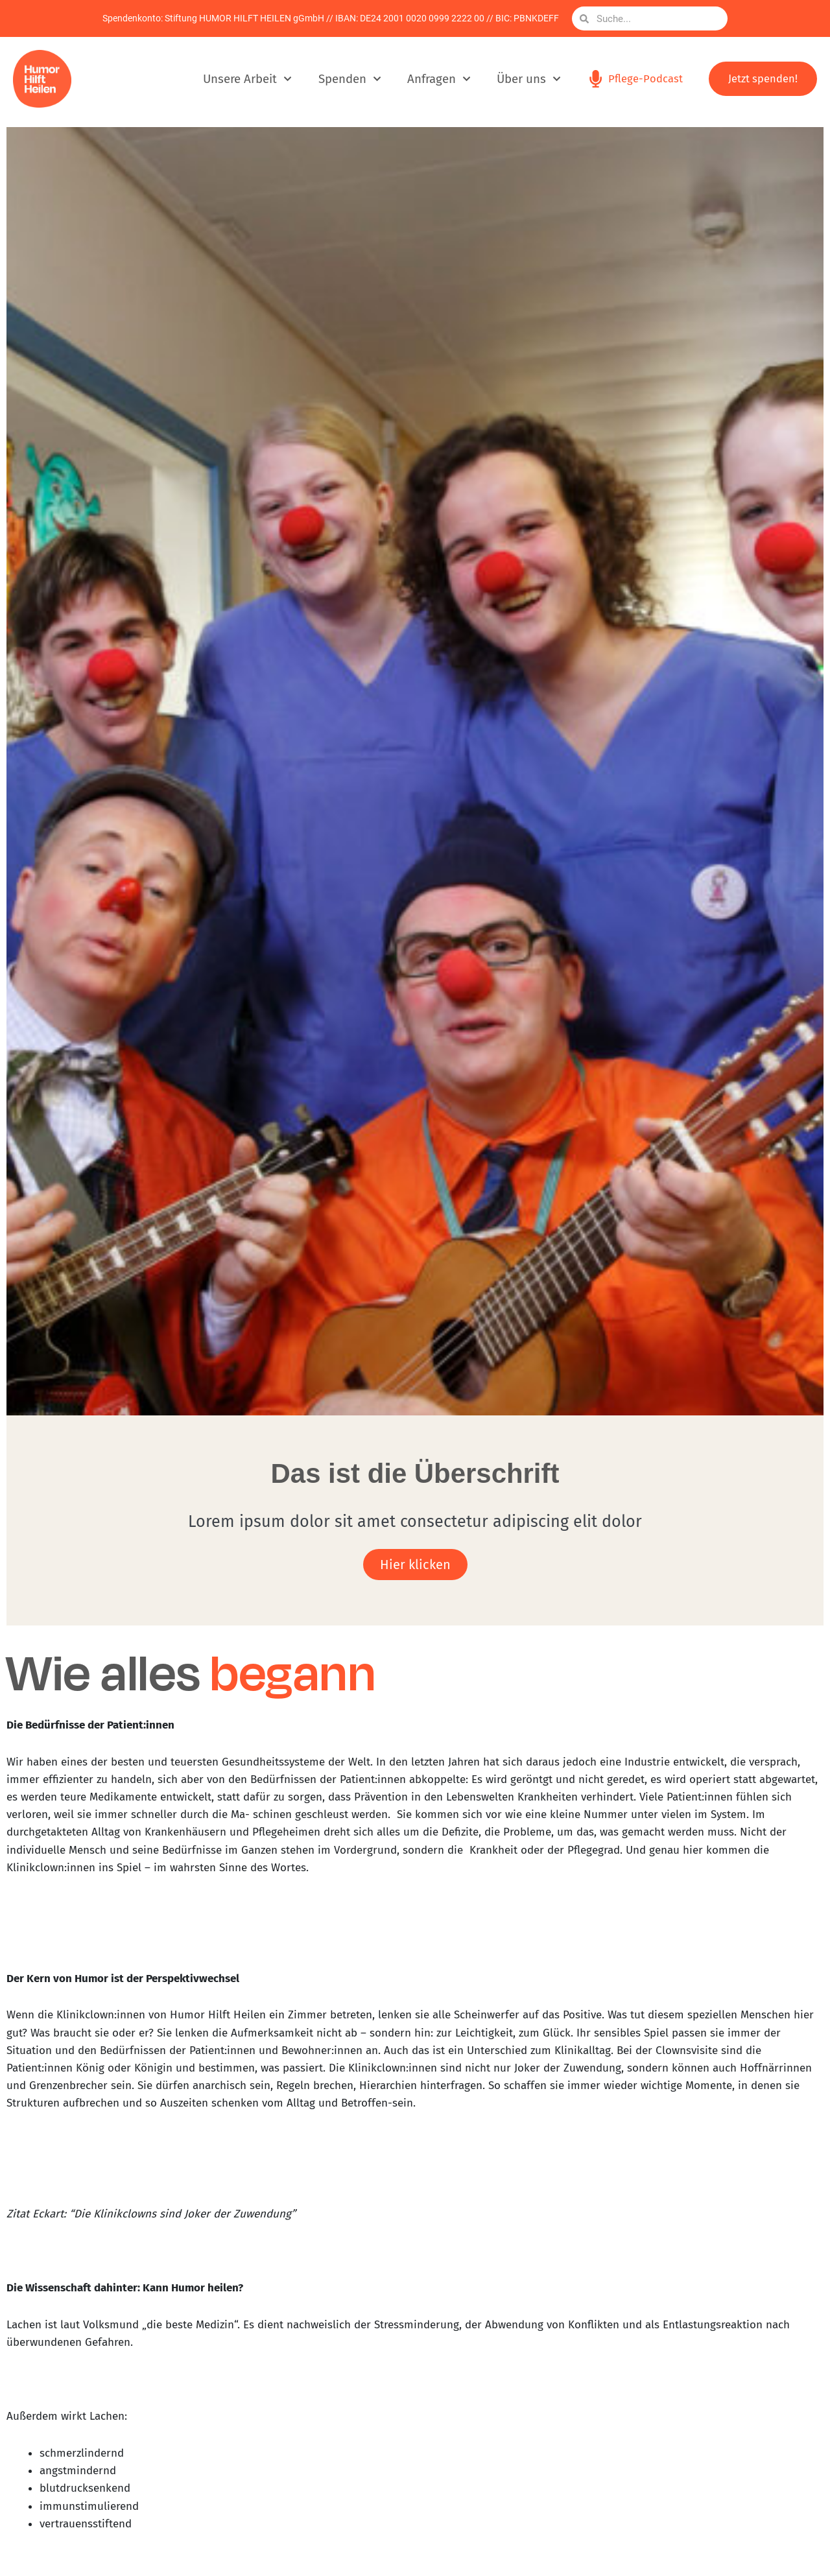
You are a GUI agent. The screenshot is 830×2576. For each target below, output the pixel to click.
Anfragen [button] (437, 78)
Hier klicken (415, 1564)
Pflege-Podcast (645, 79)
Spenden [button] (347, 78)
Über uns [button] (527, 78)
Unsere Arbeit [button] (246, 78)
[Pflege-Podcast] (594, 79)
